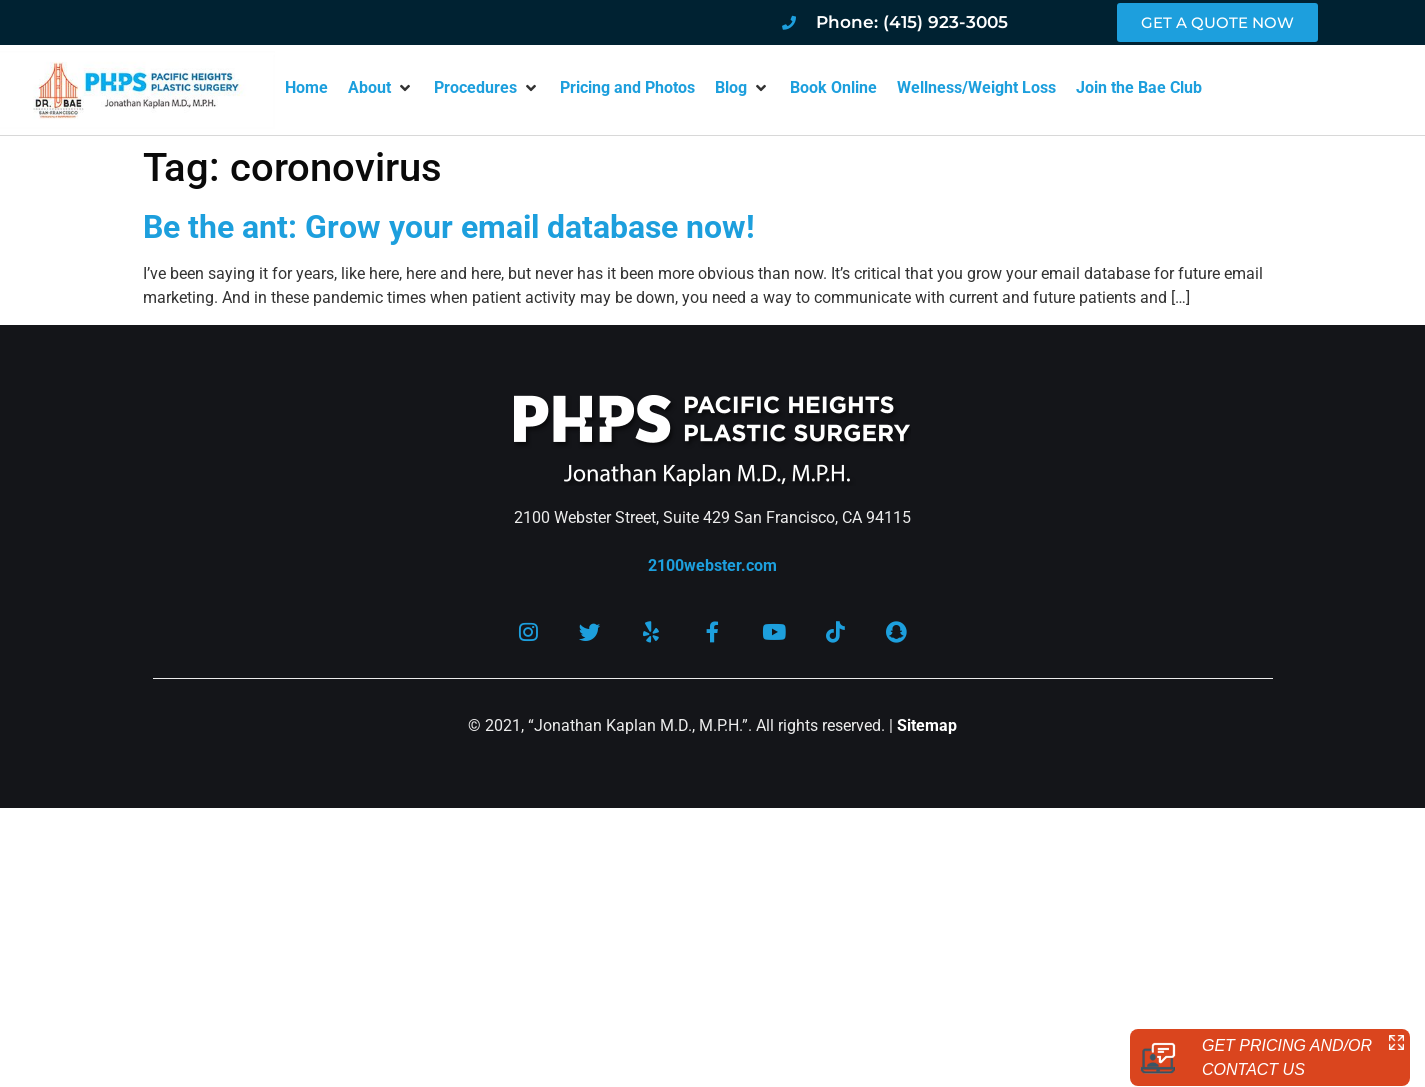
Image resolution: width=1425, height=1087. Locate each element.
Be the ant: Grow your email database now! (449, 227)
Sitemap (927, 731)
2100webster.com (712, 565)
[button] (381, 88)
